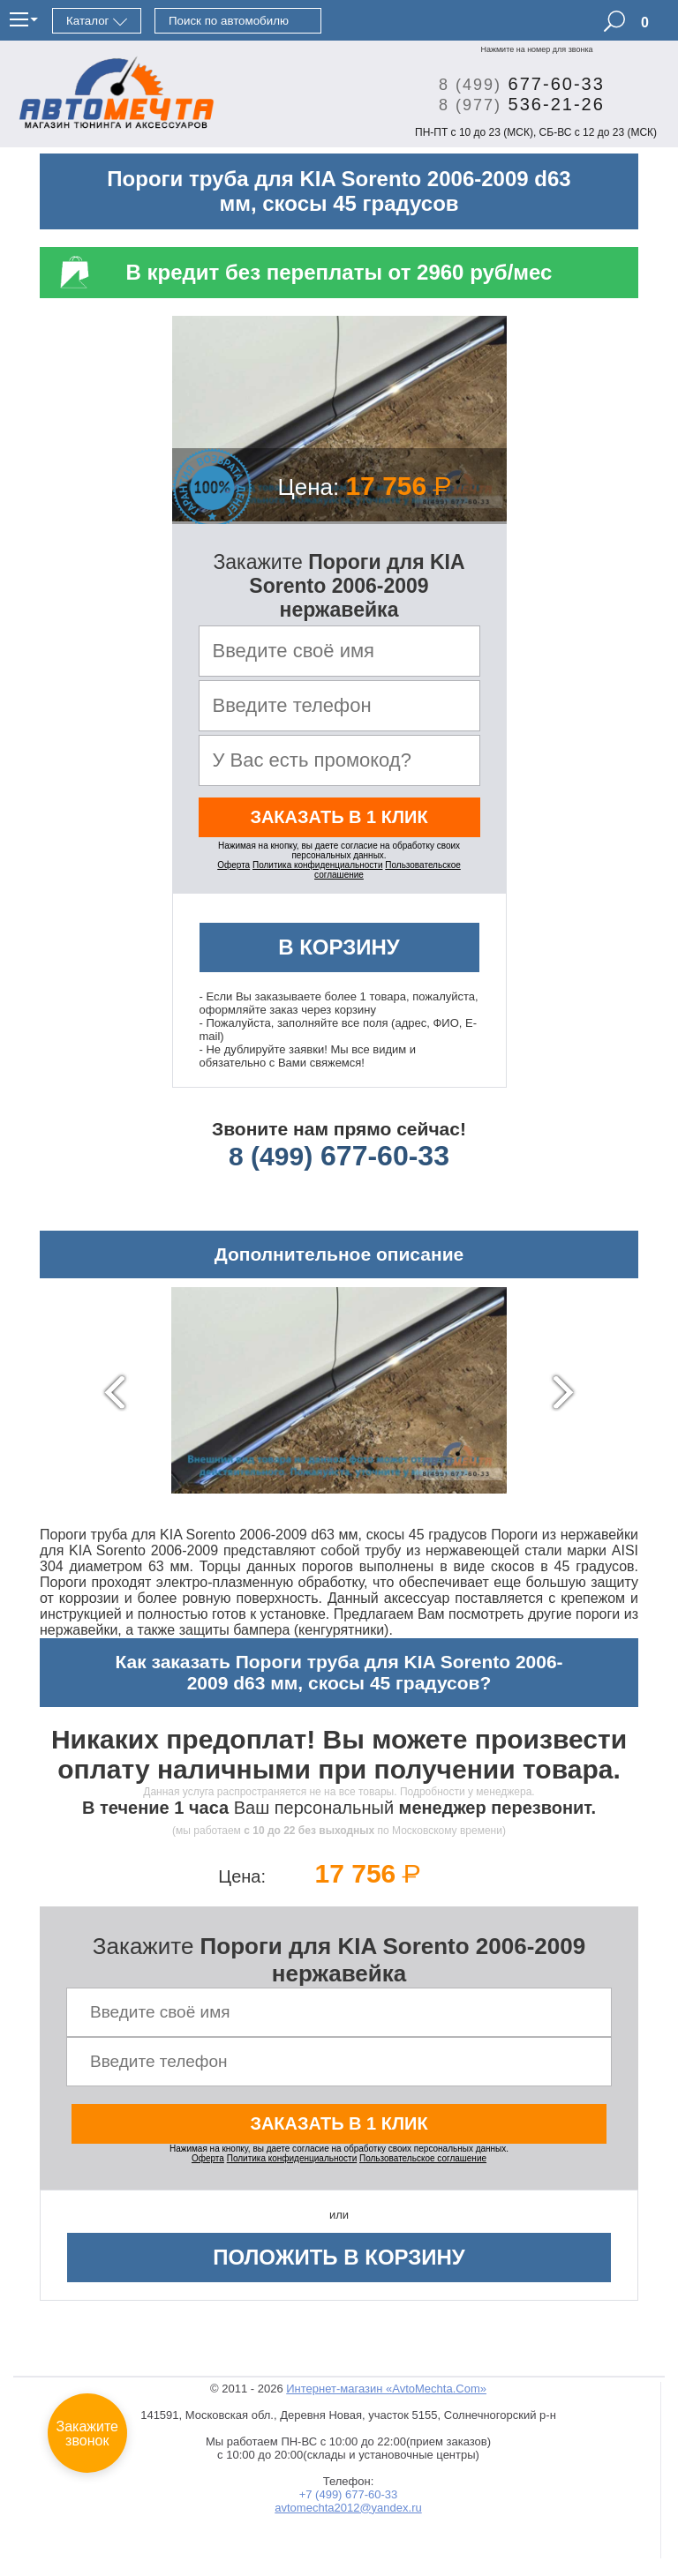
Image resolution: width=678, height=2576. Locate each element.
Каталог (87, 20)
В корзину (339, 947)
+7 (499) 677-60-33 (348, 2494)
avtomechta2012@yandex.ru (348, 2507)
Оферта (233, 865)
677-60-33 (515, 84)
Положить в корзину (339, 2257)
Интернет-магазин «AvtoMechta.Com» (386, 2388)
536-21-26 (515, 104)
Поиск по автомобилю (229, 20)
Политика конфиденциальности (317, 865)
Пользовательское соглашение (422, 2158)
